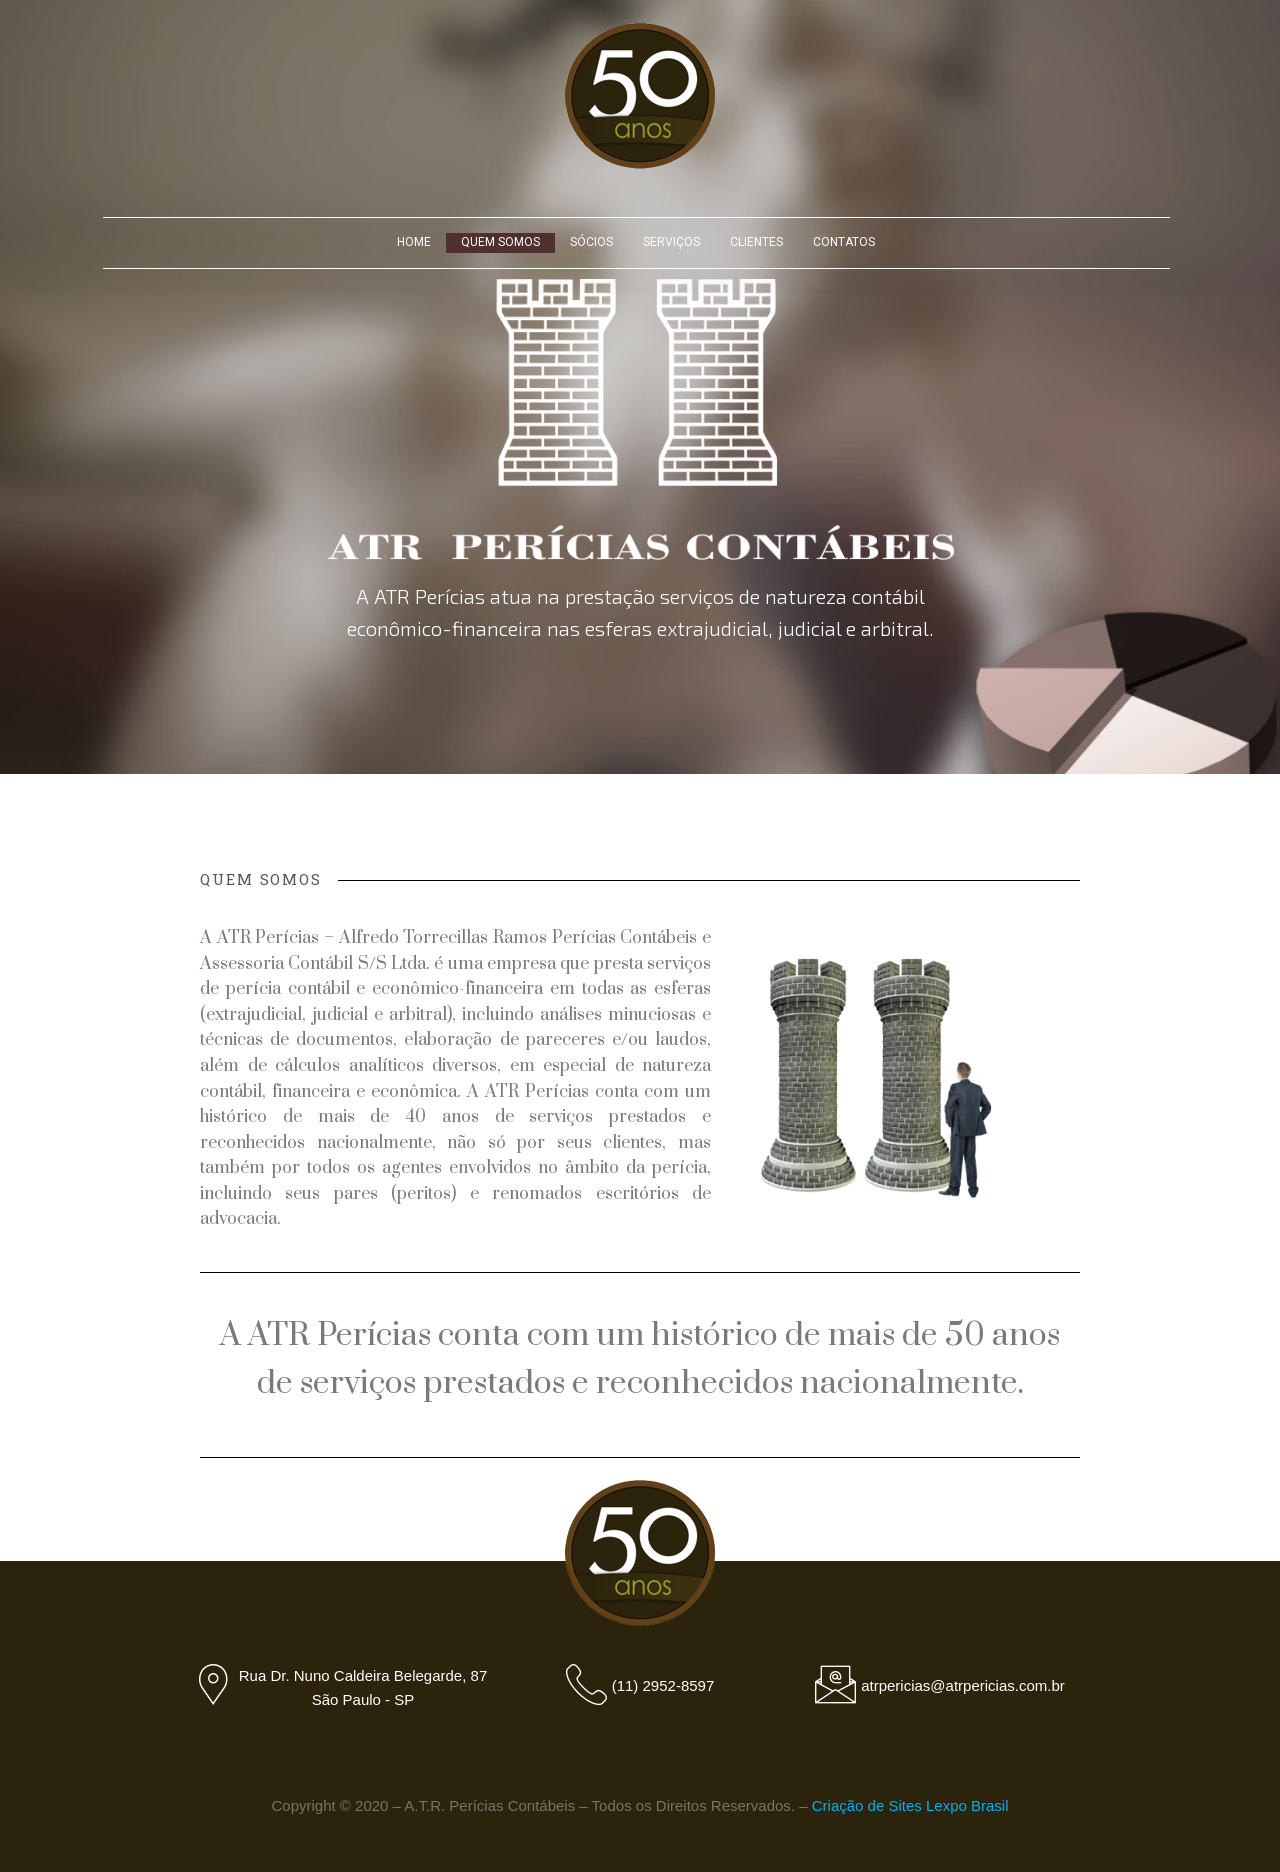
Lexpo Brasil (967, 1805)
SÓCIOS (591, 242)
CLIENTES (756, 242)
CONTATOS (844, 242)
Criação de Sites (867, 1805)
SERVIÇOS (671, 242)
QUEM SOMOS (500, 242)
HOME (414, 242)
